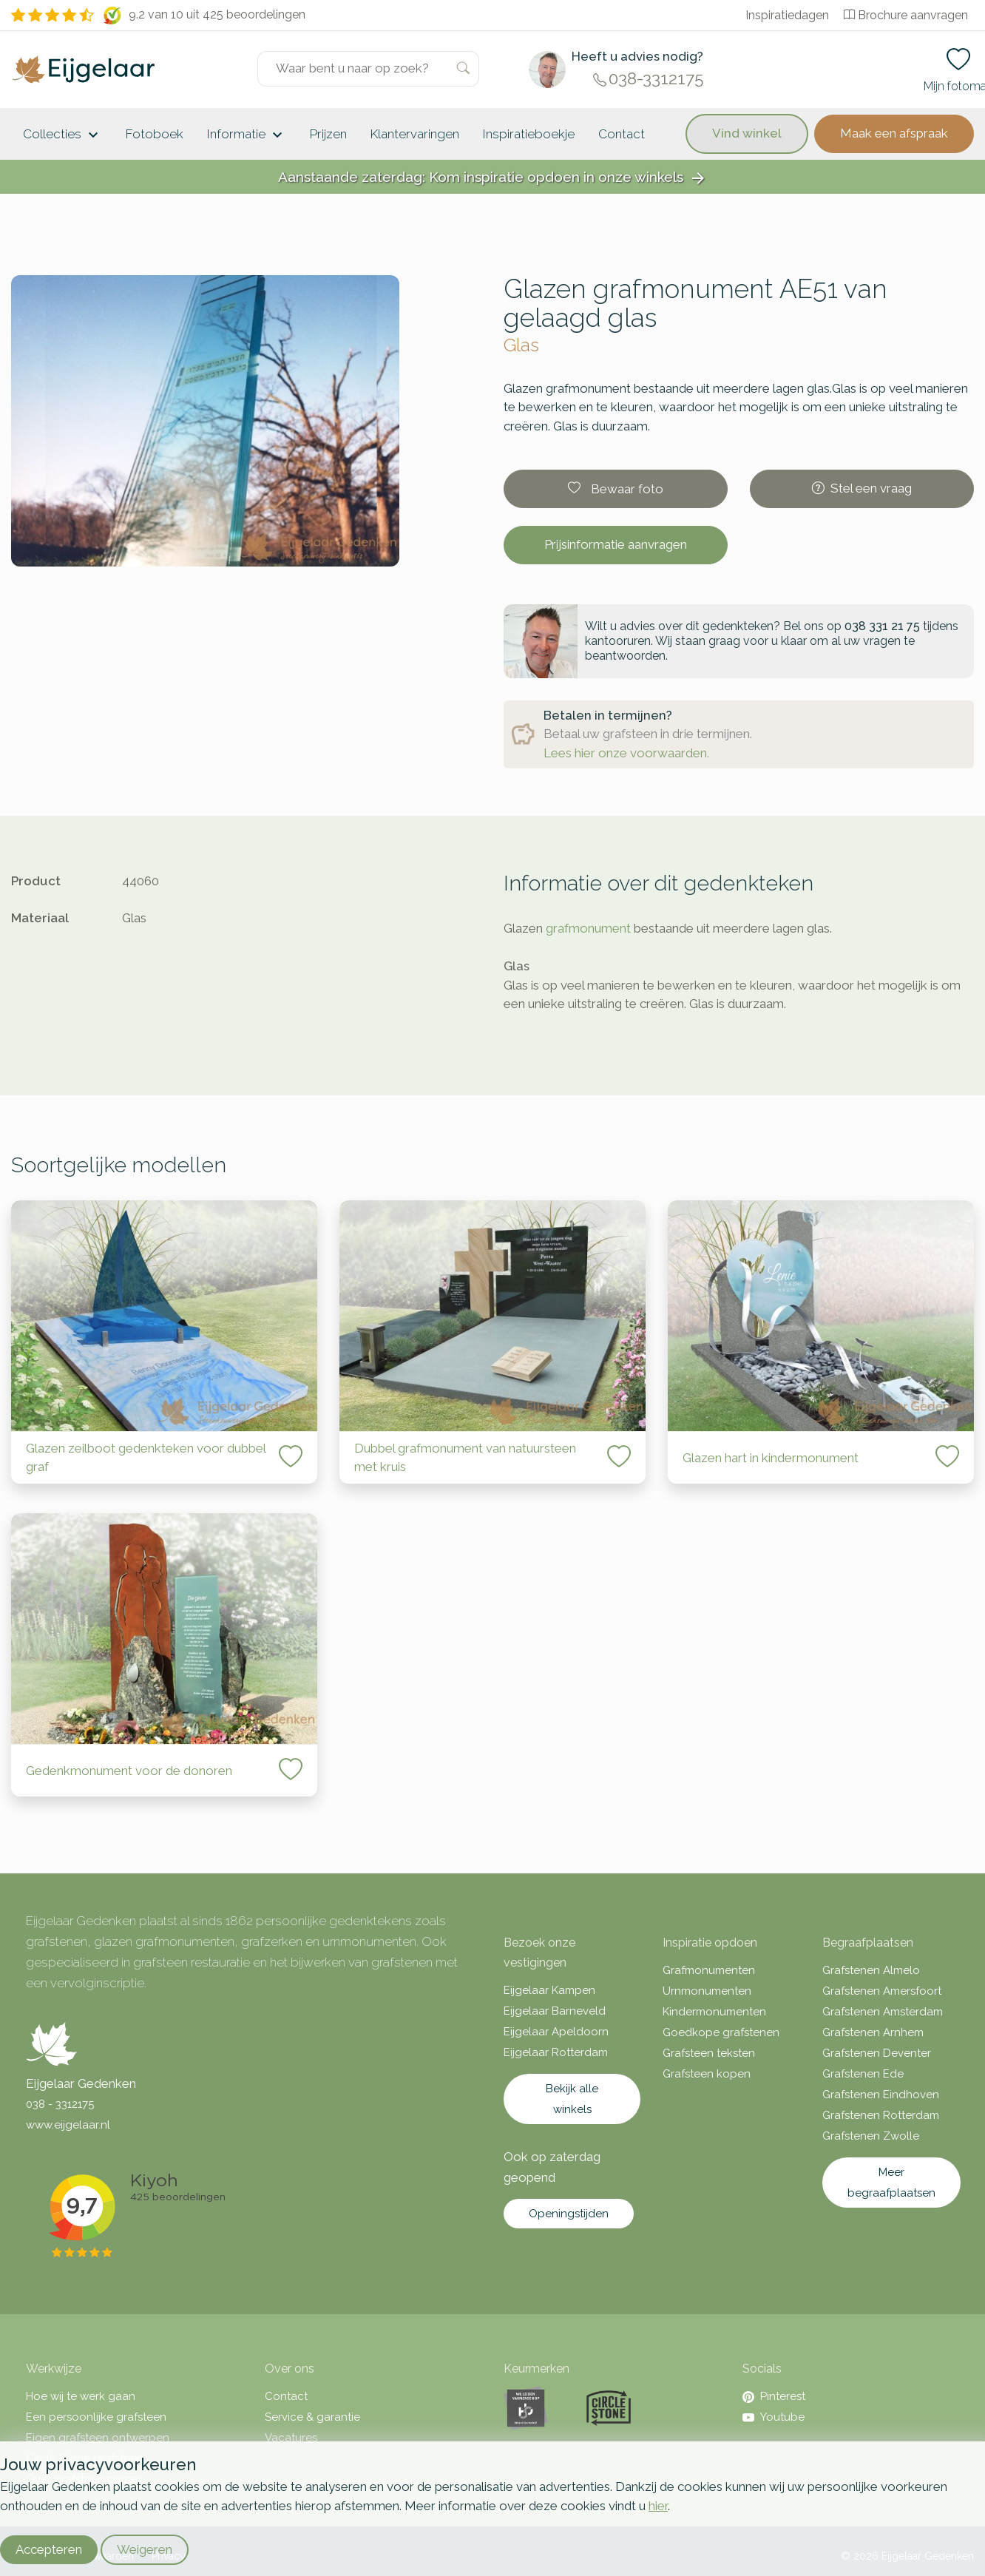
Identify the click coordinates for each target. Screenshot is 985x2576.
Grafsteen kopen (707, 2073)
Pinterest (773, 2396)
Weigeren (144, 2549)
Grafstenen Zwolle (870, 2136)
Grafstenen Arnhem (873, 2032)
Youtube (773, 2417)
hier (658, 2505)
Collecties (62, 135)
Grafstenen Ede (863, 2073)
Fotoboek (154, 133)
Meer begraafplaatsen (891, 2183)
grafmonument (588, 928)
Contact (621, 133)
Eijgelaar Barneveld (555, 2011)
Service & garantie (312, 2417)
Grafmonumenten (709, 1970)
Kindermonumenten (714, 2011)
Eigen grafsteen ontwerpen (97, 2437)
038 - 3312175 (60, 2104)
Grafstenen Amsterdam (882, 2011)
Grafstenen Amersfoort (881, 1991)
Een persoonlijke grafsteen (96, 2417)
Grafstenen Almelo (871, 1970)
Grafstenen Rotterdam (880, 2115)
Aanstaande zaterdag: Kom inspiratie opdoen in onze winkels (492, 178)
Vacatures (291, 2437)
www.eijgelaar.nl (68, 2125)
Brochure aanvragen (906, 15)
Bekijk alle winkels (572, 2099)
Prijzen (328, 133)
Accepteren (49, 2549)
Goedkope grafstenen (721, 2032)
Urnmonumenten (707, 1991)
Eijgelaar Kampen (549, 1990)
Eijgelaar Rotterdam (556, 2052)
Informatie (246, 135)
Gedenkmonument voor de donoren (129, 1770)
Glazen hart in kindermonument (771, 1457)
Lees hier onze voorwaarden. (626, 753)
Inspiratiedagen (787, 15)
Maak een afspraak (894, 133)
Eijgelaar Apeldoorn (556, 2031)
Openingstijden (569, 2213)
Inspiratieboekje (529, 133)
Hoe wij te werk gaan (80, 2396)
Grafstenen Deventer (876, 2053)
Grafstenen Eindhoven (880, 2094)
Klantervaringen (414, 133)
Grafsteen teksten (709, 2053)
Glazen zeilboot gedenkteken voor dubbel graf (145, 1458)
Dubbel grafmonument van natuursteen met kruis (465, 1458)
